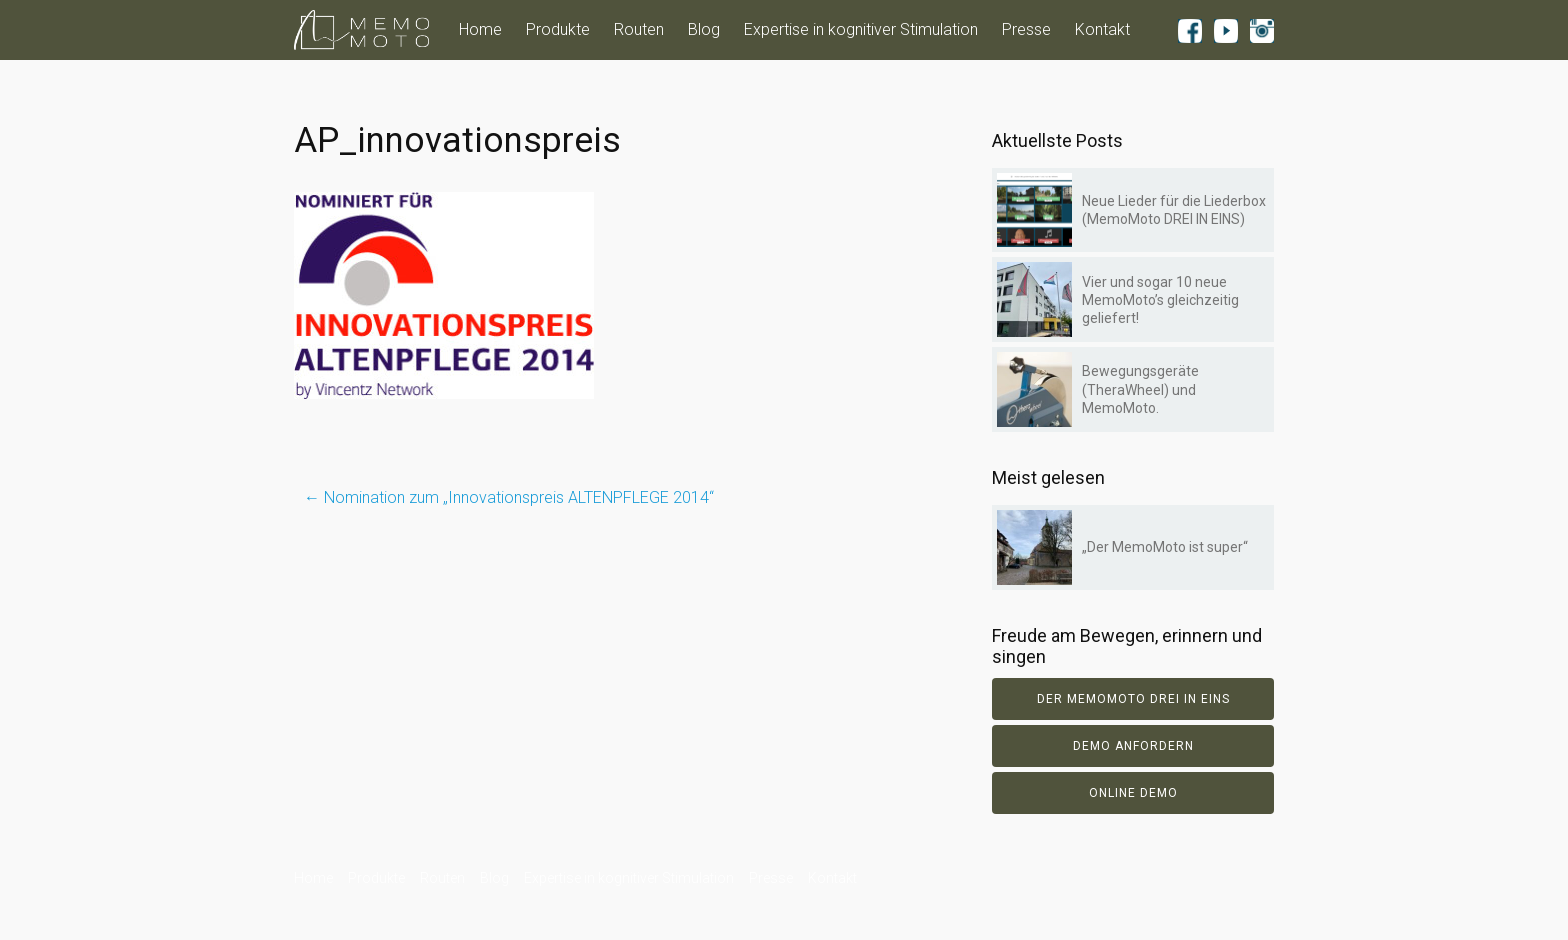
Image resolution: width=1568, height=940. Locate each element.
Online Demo (1133, 793)
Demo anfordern (1133, 746)
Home (480, 29)
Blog (704, 29)
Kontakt (1102, 29)
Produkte (558, 29)
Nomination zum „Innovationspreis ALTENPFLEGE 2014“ (509, 497)
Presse (1026, 29)
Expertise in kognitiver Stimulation (861, 29)
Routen (639, 29)
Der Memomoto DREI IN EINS (1133, 699)
